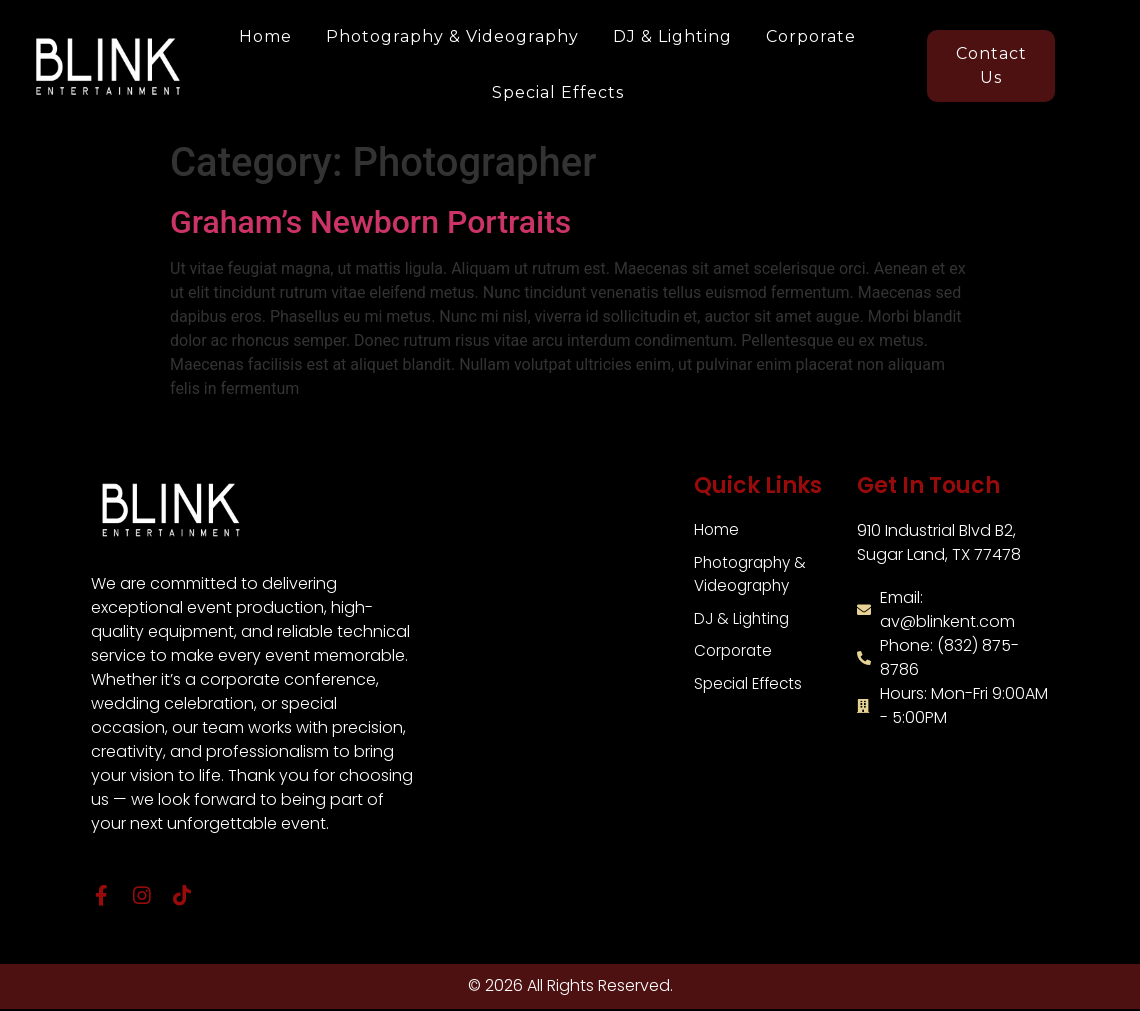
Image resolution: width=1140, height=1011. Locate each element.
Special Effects (558, 92)
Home (265, 36)
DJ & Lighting (672, 36)
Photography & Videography (452, 36)
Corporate (811, 36)
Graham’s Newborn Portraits (370, 222)
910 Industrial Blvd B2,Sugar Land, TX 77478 (939, 542)
